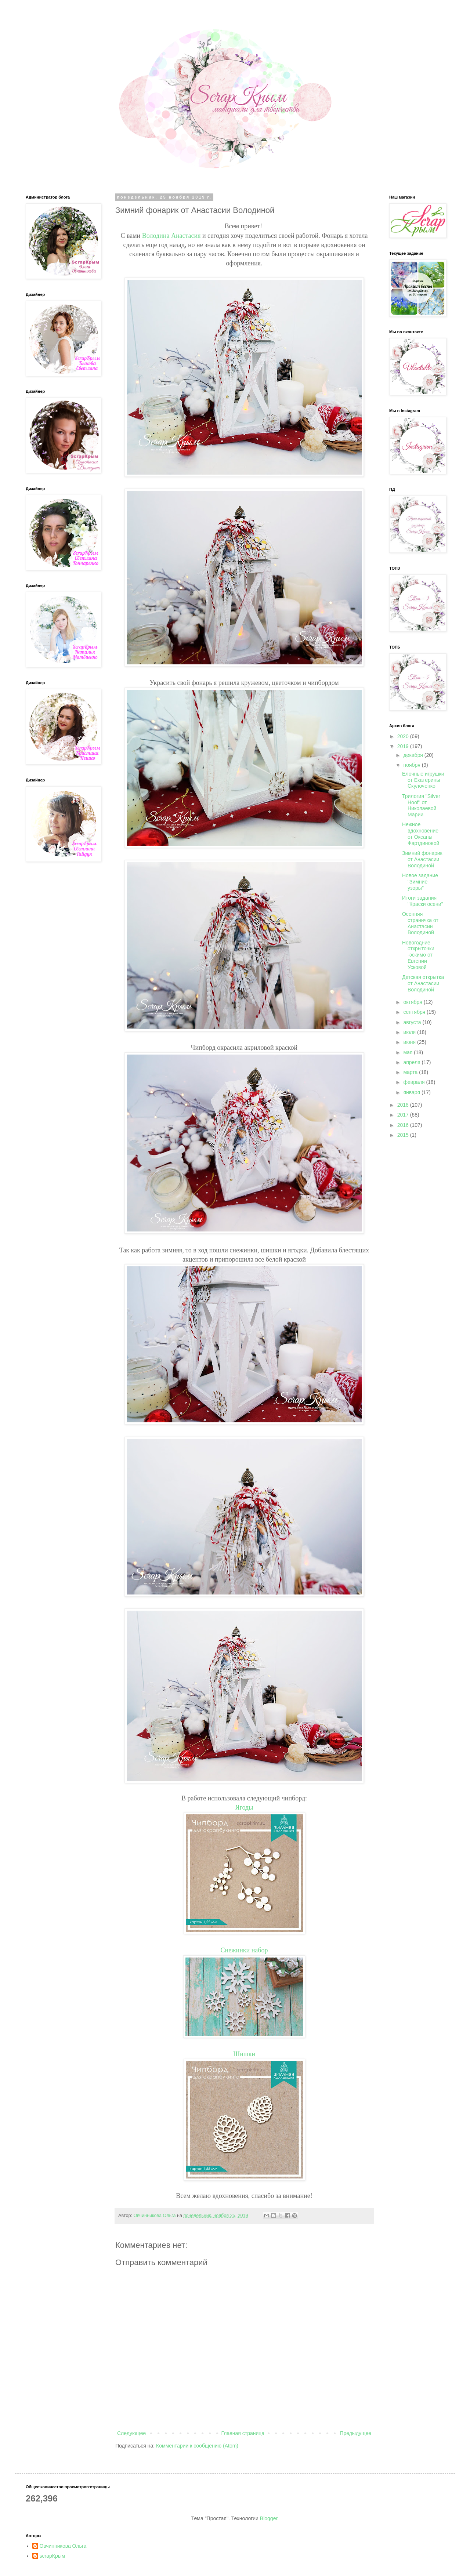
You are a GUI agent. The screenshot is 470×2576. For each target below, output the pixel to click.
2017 (403, 1115)
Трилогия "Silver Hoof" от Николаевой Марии (421, 805)
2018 (403, 1105)
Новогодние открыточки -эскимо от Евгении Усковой (418, 955)
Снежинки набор (244, 1950)
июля (410, 1032)
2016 (403, 1125)
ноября (412, 765)
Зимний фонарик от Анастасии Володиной (422, 859)
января (412, 1092)
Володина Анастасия (171, 235)
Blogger (268, 2518)
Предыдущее (355, 2433)
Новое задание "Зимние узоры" (420, 881)
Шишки (244, 2054)
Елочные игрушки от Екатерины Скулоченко (423, 780)
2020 (403, 736)
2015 (403, 1135)
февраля (414, 1082)
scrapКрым (52, 2556)
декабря (413, 755)
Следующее (131, 2433)
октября (413, 1002)
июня (410, 1042)
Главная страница (243, 2433)
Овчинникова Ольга (63, 2546)
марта (411, 1072)
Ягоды (244, 1807)
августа (412, 1022)
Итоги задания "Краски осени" (422, 901)
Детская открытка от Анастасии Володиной (423, 983)
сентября (415, 1012)
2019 (403, 746)
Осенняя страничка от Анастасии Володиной (420, 923)
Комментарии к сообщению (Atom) (197, 2446)
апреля (412, 1062)
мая (408, 1052)
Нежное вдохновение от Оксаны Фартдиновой (420, 833)
